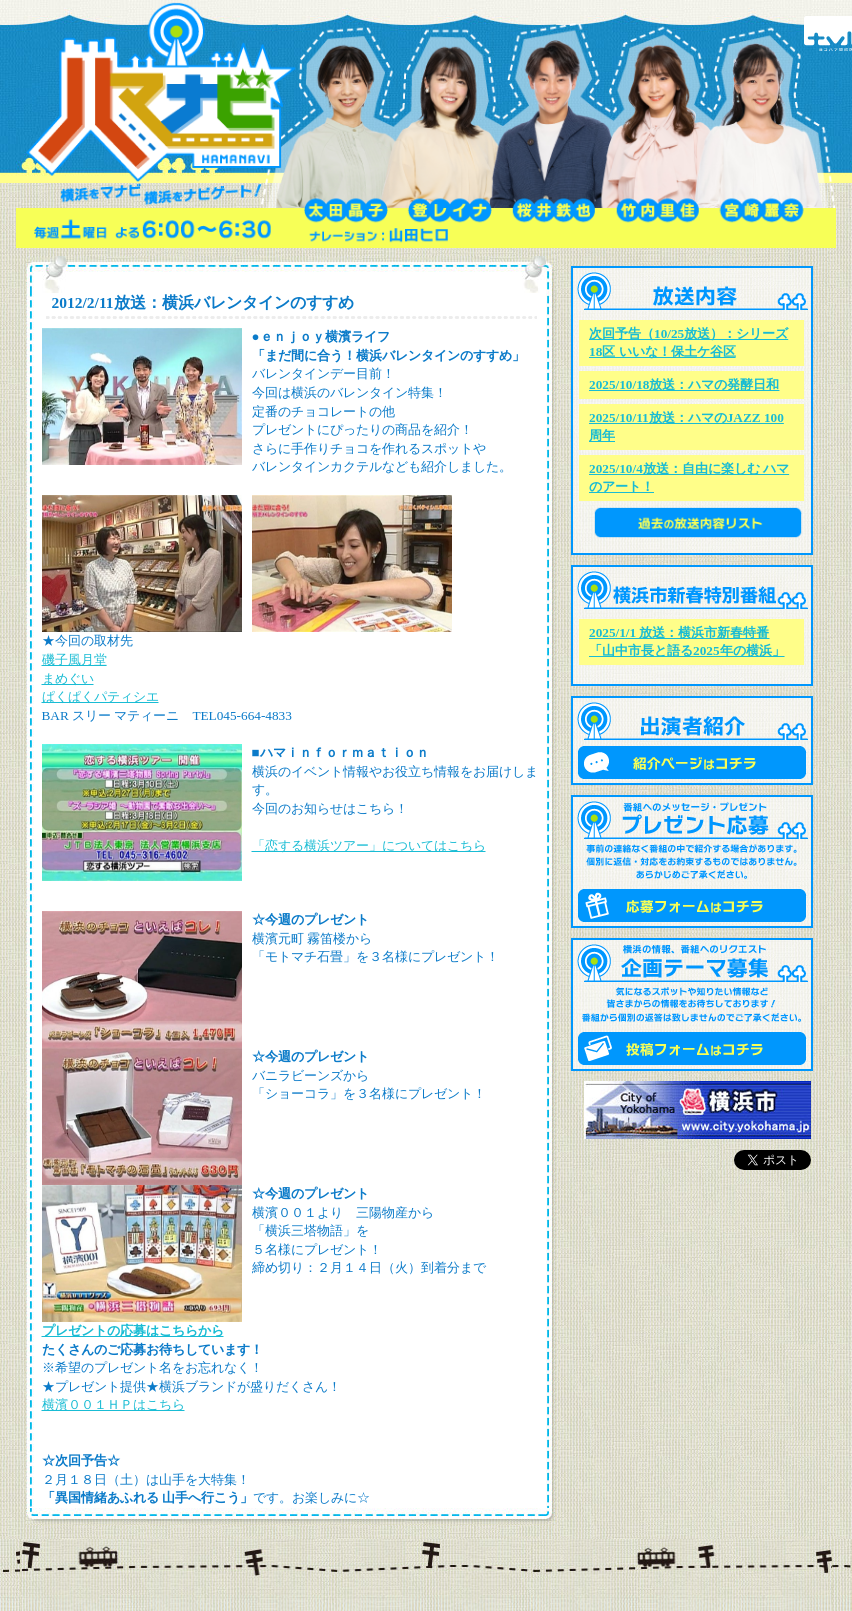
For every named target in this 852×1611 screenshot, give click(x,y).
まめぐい (68, 678)
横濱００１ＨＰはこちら (113, 1404)
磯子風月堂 (74, 659)
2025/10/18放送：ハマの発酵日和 (684, 384)
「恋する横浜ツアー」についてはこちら (369, 845)
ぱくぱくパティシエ (100, 696)
